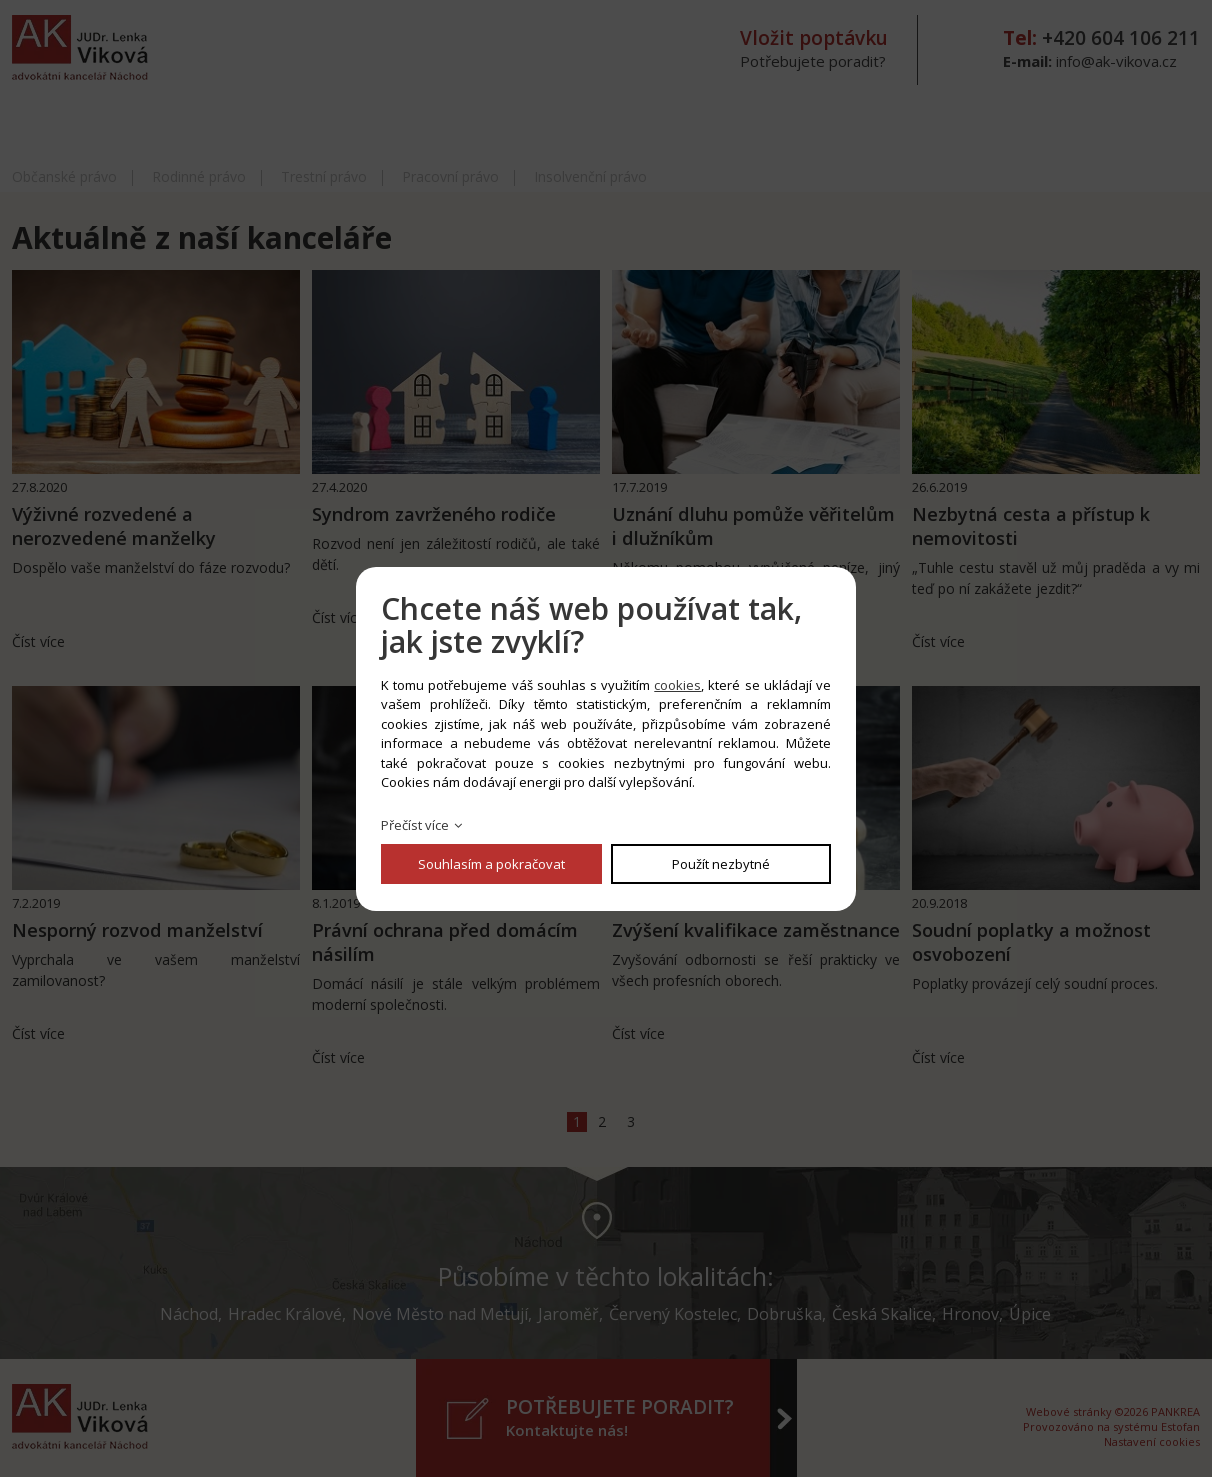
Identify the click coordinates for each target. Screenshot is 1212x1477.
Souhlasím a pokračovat (491, 864)
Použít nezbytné (721, 864)
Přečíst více (415, 825)
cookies (677, 685)
